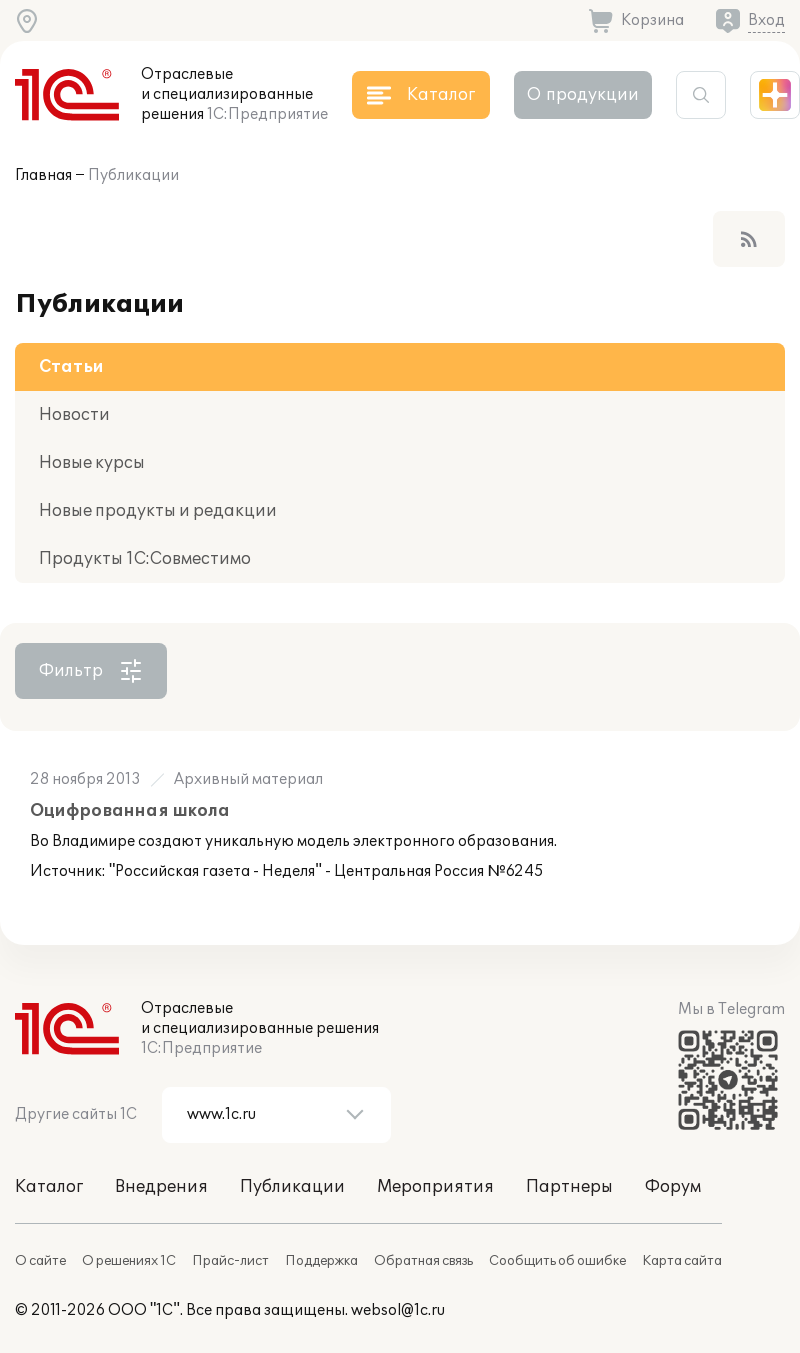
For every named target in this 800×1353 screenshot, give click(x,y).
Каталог (49, 1187)
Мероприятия (435, 1187)
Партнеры (569, 1187)
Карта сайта (682, 1261)
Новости (74, 415)
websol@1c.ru (398, 1310)
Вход (766, 20)
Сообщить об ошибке (557, 1261)
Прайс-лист (230, 1261)
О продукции (583, 95)
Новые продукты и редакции (158, 511)
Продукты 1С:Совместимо (145, 559)
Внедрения (161, 1187)
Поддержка (321, 1261)
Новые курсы (92, 463)
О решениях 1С (129, 1261)
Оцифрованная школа (130, 811)
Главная (43, 175)
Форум (673, 1187)
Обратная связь (423, 1261)
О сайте (40, 1261)
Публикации (133, 175)
